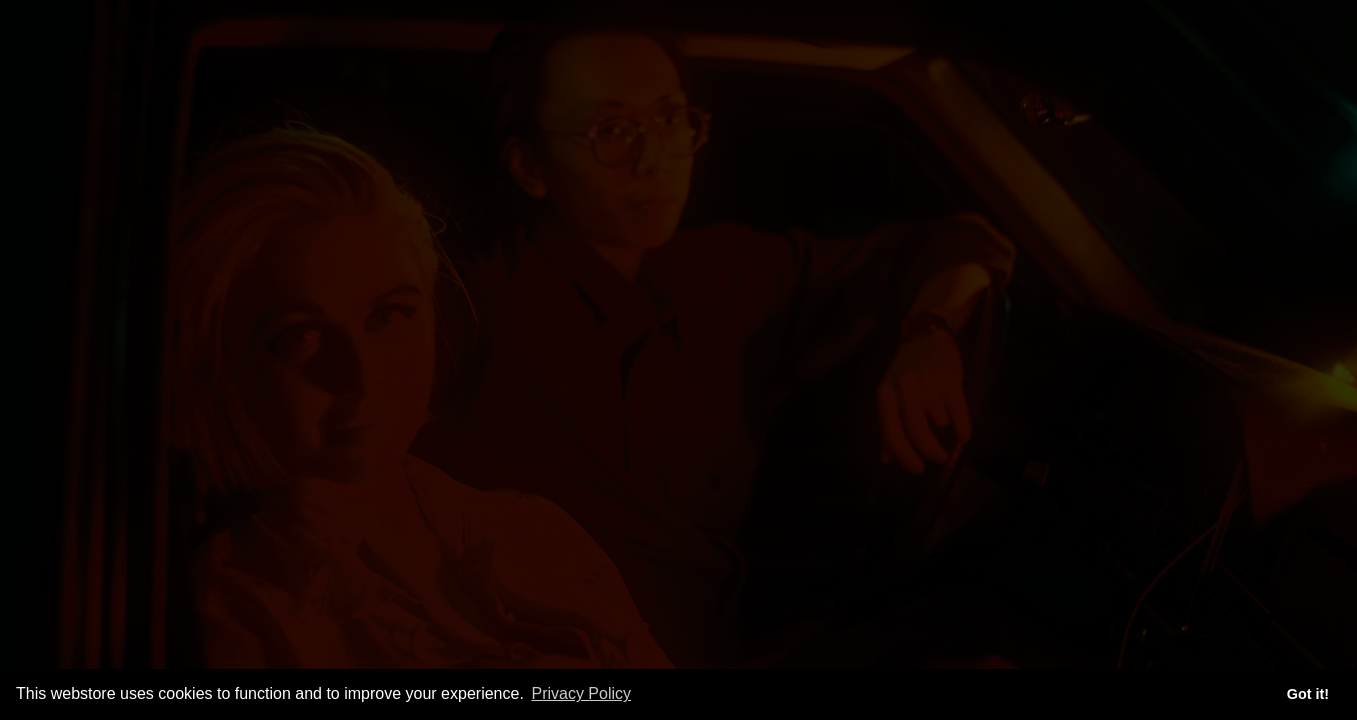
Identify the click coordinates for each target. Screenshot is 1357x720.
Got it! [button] (1308, 694)
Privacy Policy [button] (581, 693)
